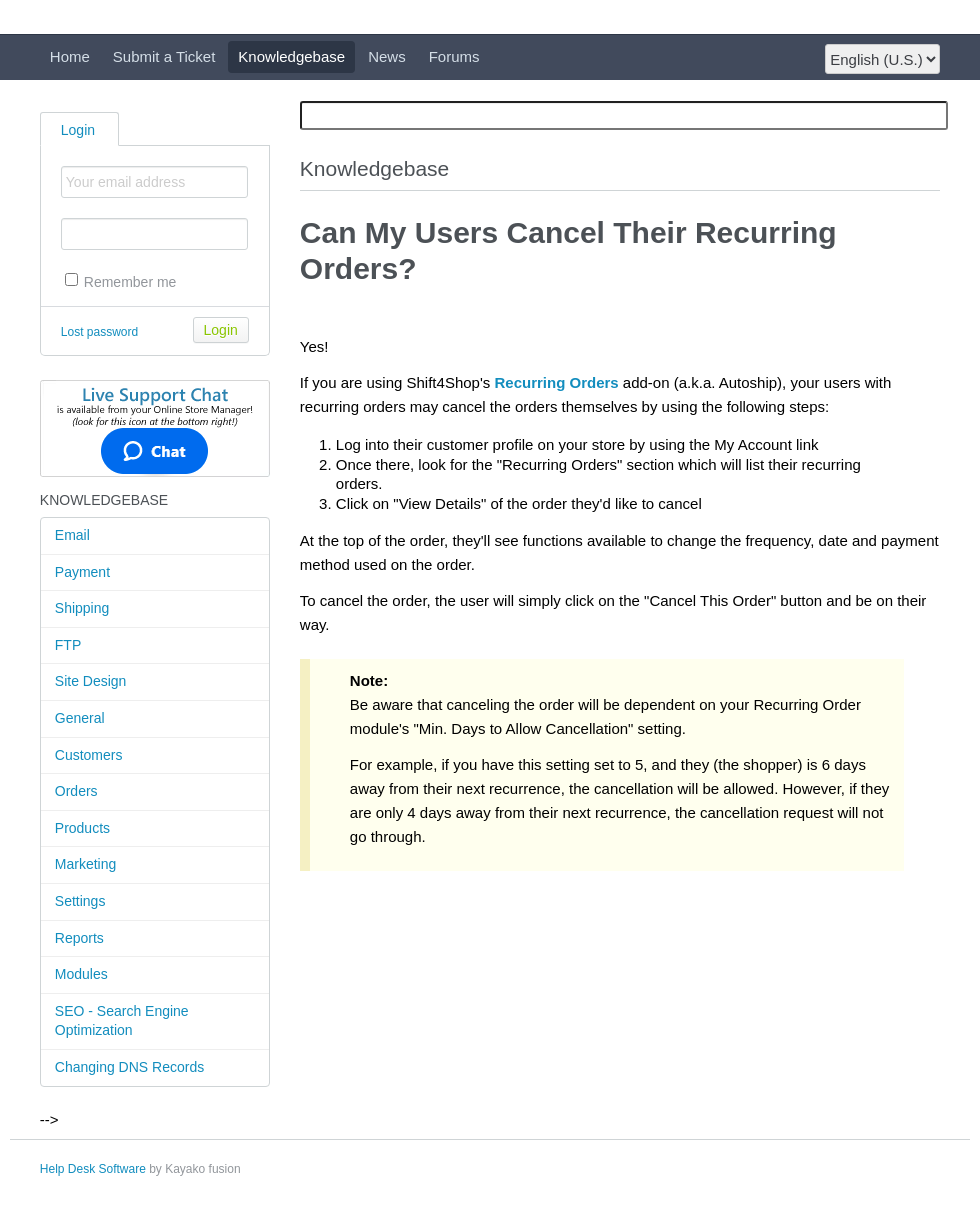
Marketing (85, 864)
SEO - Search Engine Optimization (122, 1021)
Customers (89, 755)
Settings (80, 901)
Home (70, 56)
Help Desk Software (93, 1169)
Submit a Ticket (164, 56)
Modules (81, 974)
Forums (454, 56)
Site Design (91, 681)
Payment (82, 572)
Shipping (82, 608)
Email (72, 535)
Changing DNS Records (129, 1067)
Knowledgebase (291, 56)
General (80, 718)
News (387, 56)
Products (82, 828)
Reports (79, 938)
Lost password (99, 332)
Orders (76, 791)
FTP (68, 645)
